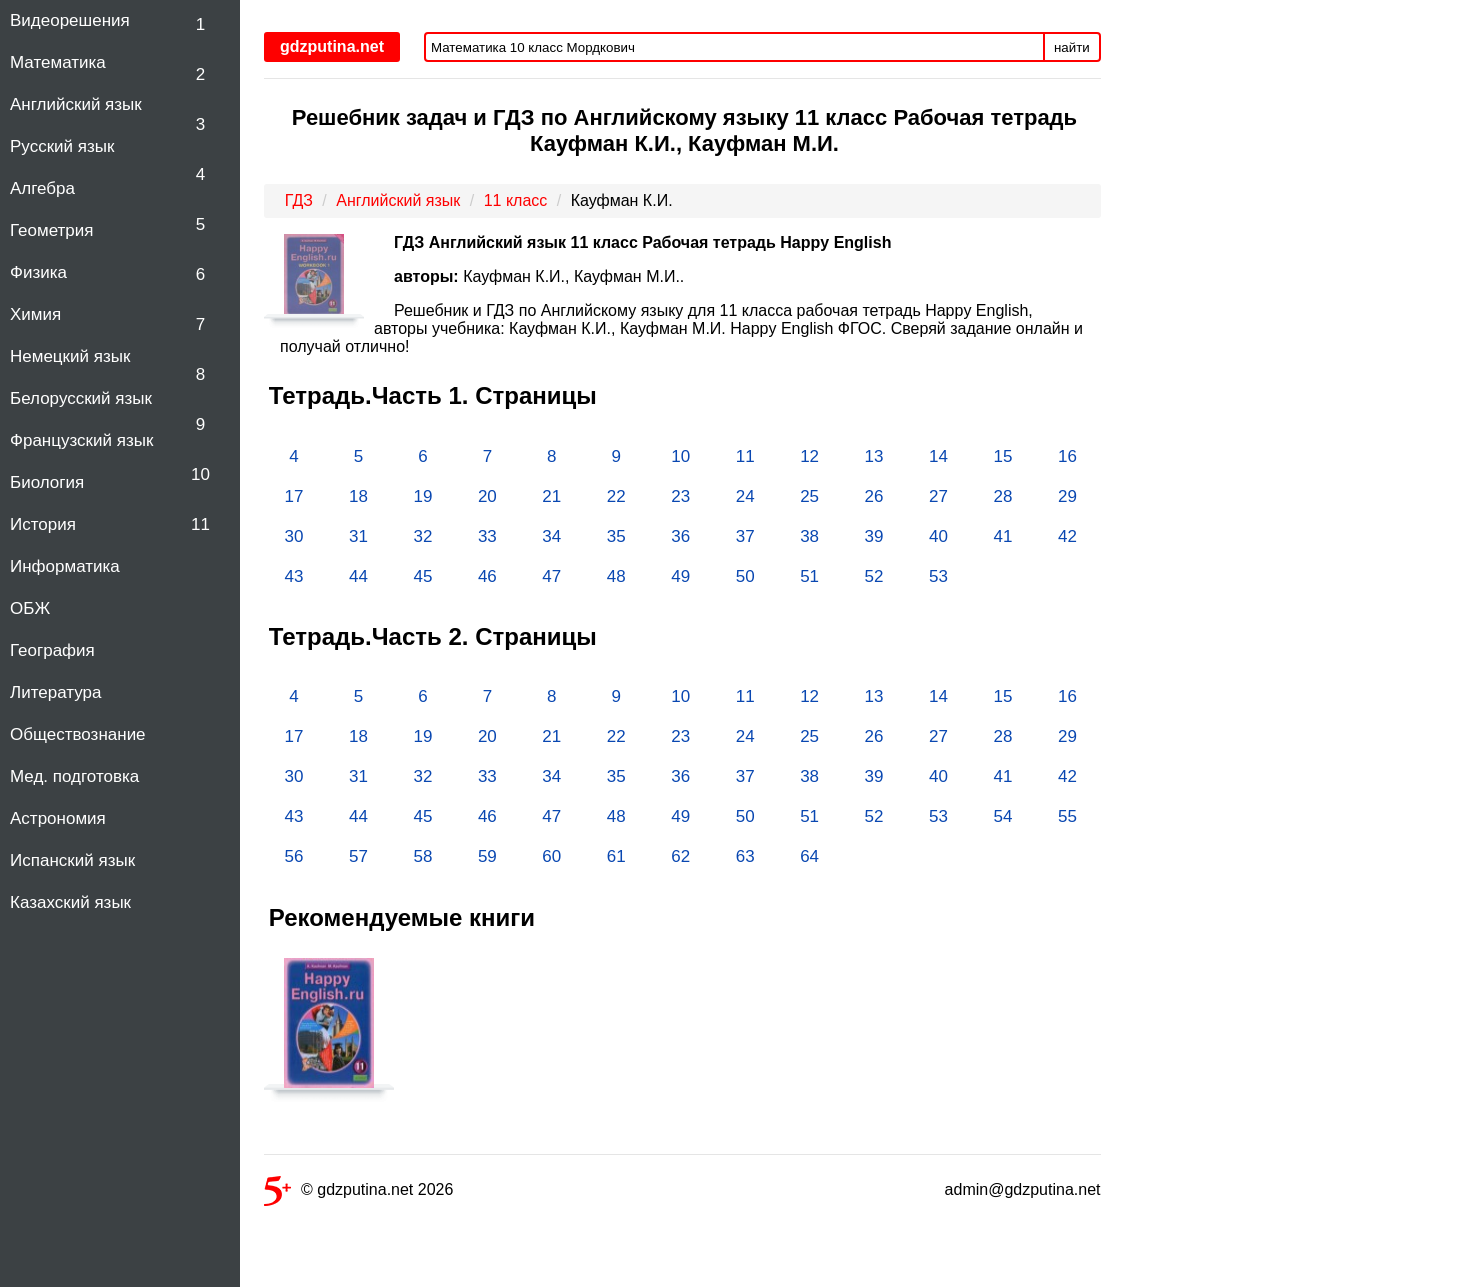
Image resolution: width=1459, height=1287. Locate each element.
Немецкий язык (70, 356)
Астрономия (58, 818)
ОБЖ (30, 608)
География (52, 650)
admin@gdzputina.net (1023, 1189)
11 (200, 524)
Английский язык (76, 104)
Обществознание (78, 734)
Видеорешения (70, 20)
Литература (55, 692)
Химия (35, 314)
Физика (38, 272)
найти (1072, 47)
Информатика (65, 566)
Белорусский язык (81, 398)
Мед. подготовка (74, 776)
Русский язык (62, 146)
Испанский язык (72, 860)
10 (200, 474)
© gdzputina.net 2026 (358, 1193)
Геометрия (52, 230)
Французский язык (81, 440)
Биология (47, 482)
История (43, 524)
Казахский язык (70, 902)
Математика (58, 62)
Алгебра (42, 188)
